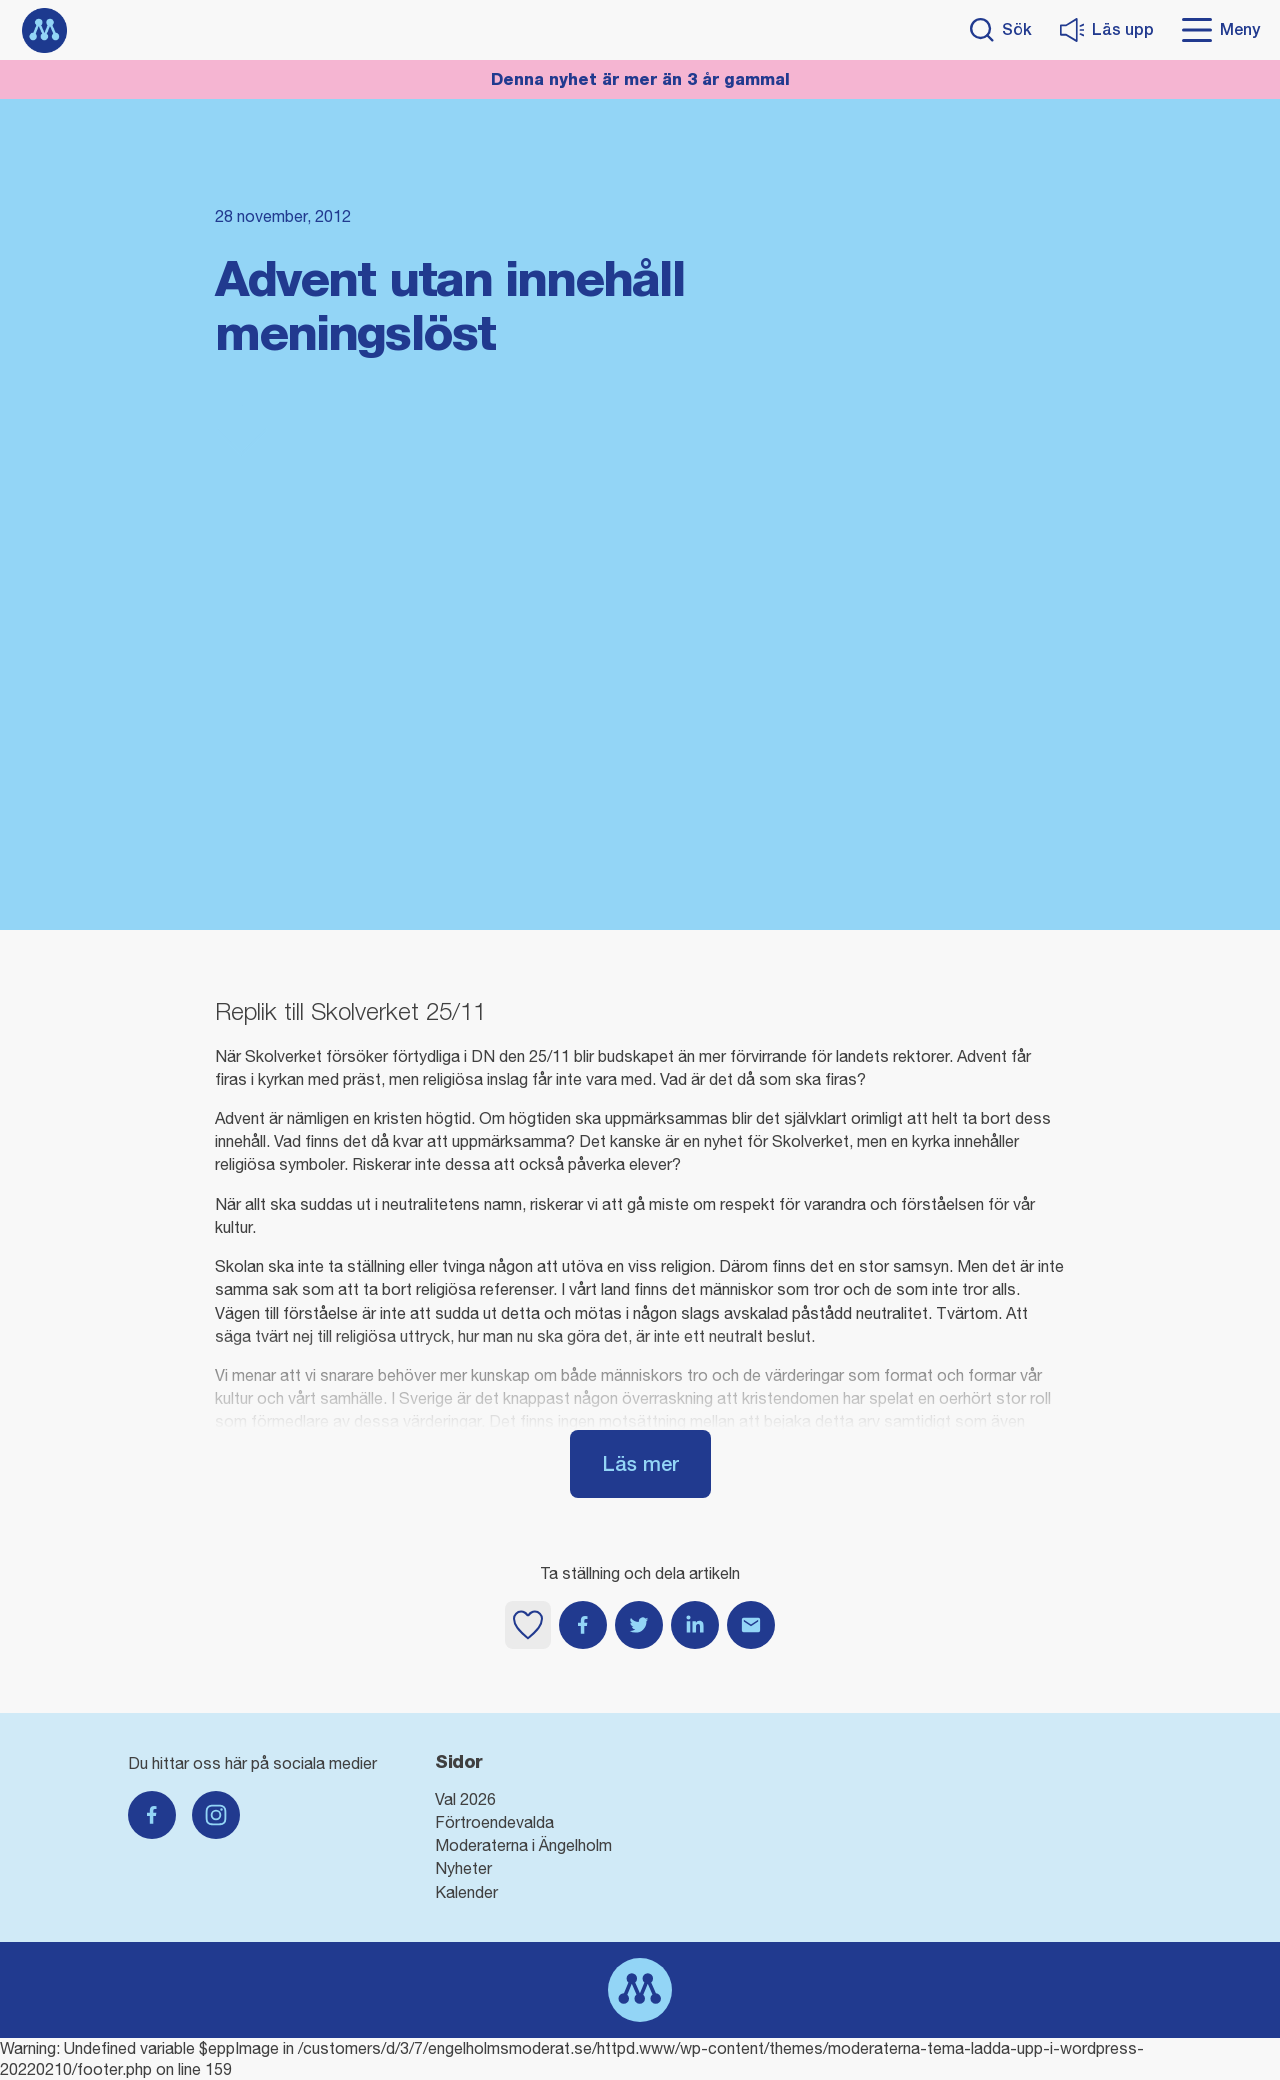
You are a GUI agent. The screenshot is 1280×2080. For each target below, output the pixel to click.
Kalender (466, 1892)
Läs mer (640, 1463)
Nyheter (463, 1868)
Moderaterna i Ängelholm (523, 1845)
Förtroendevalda (494, 1822)
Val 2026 (465, 1799)
